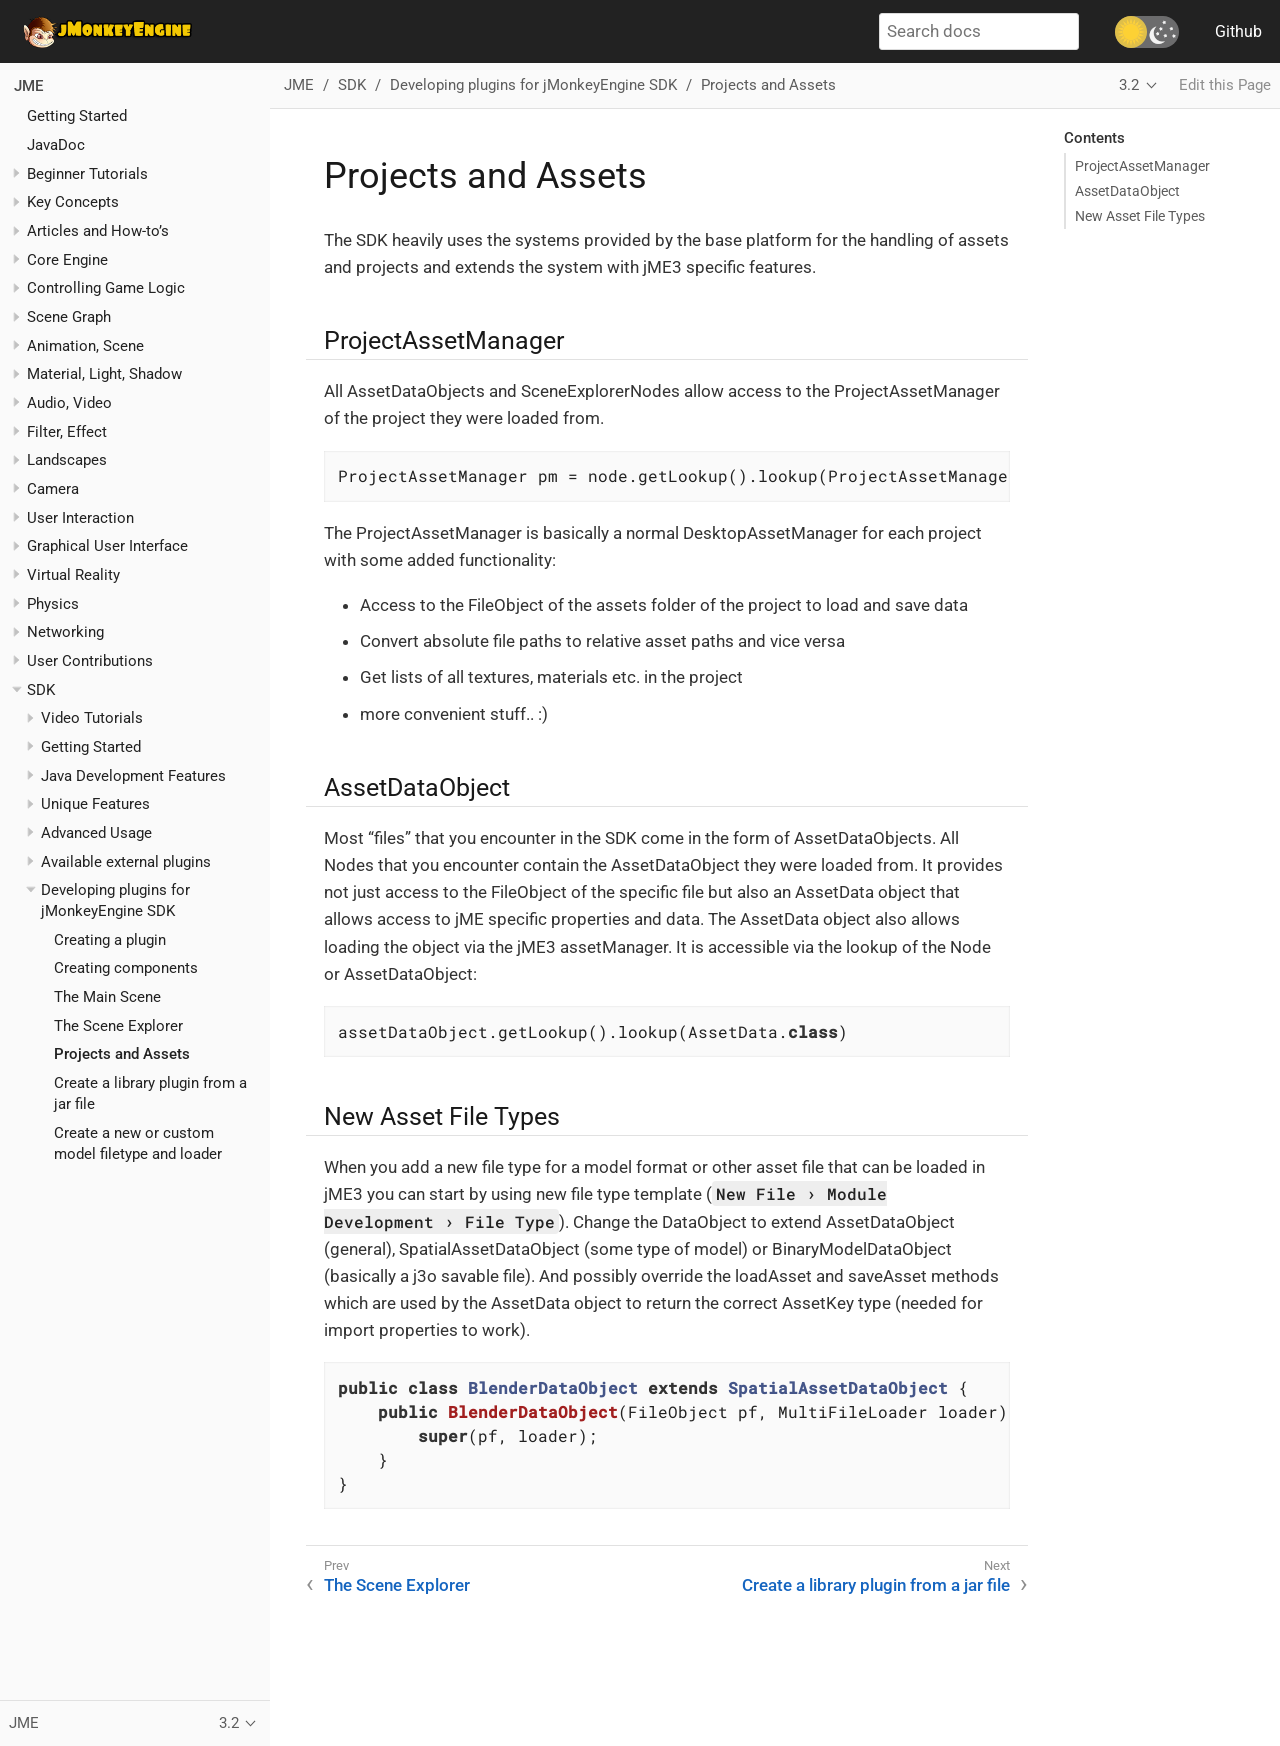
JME (28, 86)
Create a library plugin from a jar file (876, 1585)
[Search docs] (979, 31)
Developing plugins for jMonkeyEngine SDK (533, 85)
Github (1238, 31)
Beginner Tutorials (87, 174)
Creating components (126, 968)
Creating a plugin (110, 940)
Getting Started (77, 116)
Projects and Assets (122, 1054)
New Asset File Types (1140, 216)
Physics (53, 604)
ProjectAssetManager (1142, 166)
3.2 (1129, 85)
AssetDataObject (1127, 191)
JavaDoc (56, 145)
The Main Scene (107, 997)
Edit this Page (1225, 85)
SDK (41, 690)
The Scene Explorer (118, 1026)
